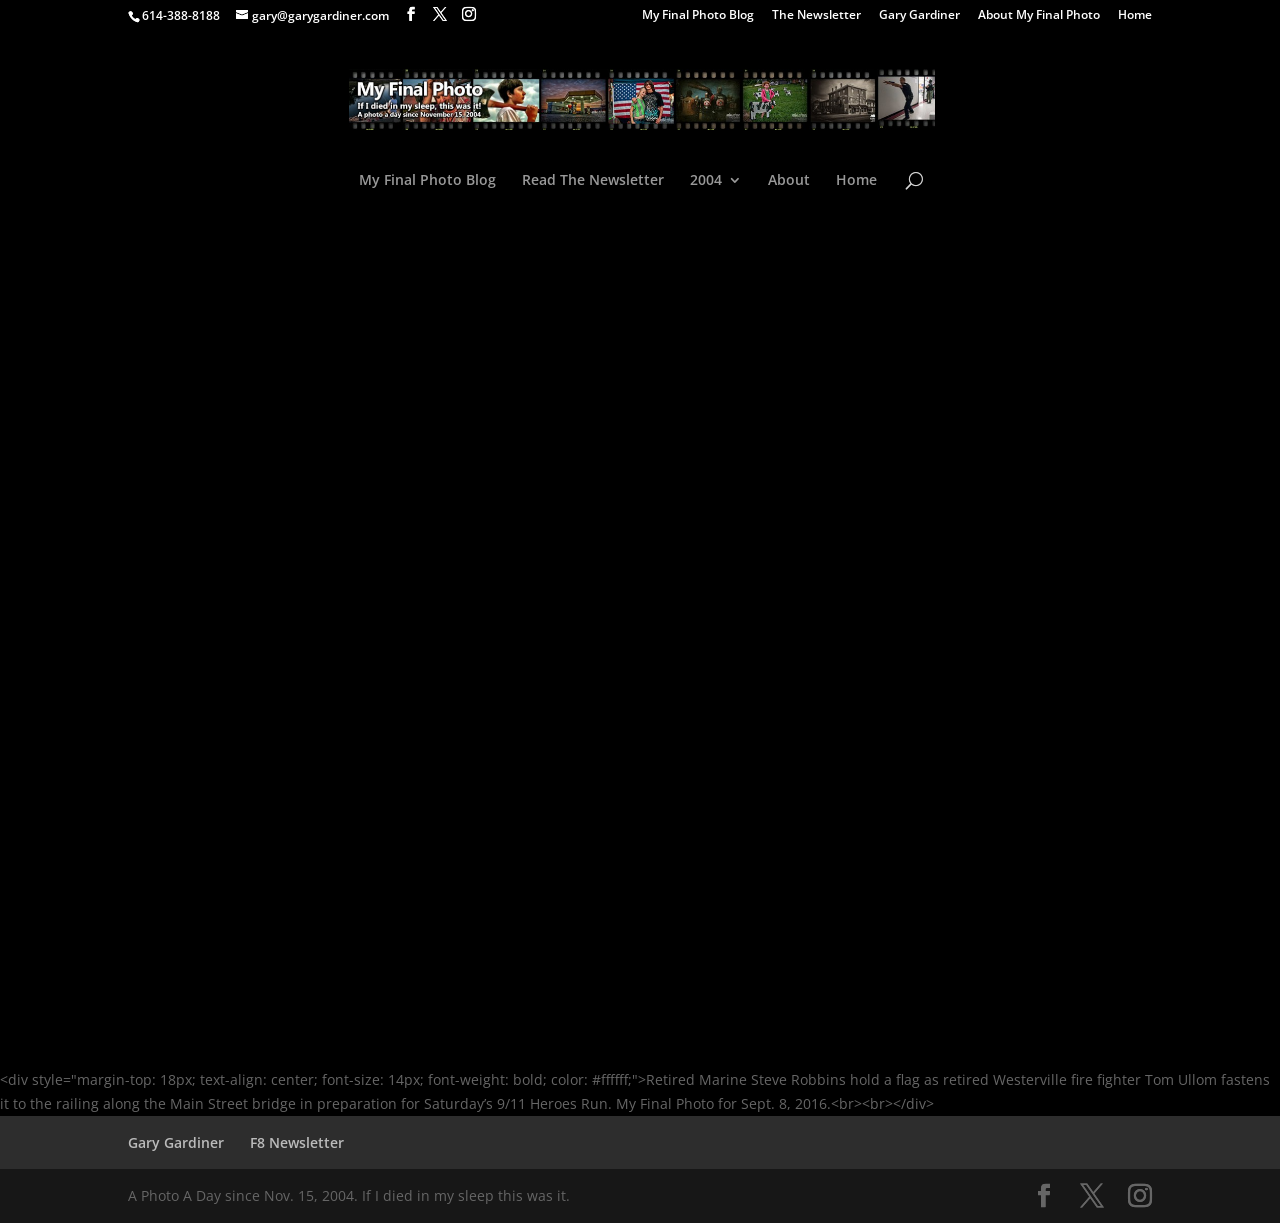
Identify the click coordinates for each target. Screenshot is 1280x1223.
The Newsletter (816, 16)
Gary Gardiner (919, 16)
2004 (706, 181)
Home (1135, 16)
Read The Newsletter (593, 181)
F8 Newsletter (297, 1142)
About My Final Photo (1039, 16)
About (789, 181)
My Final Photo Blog (698, 16)
